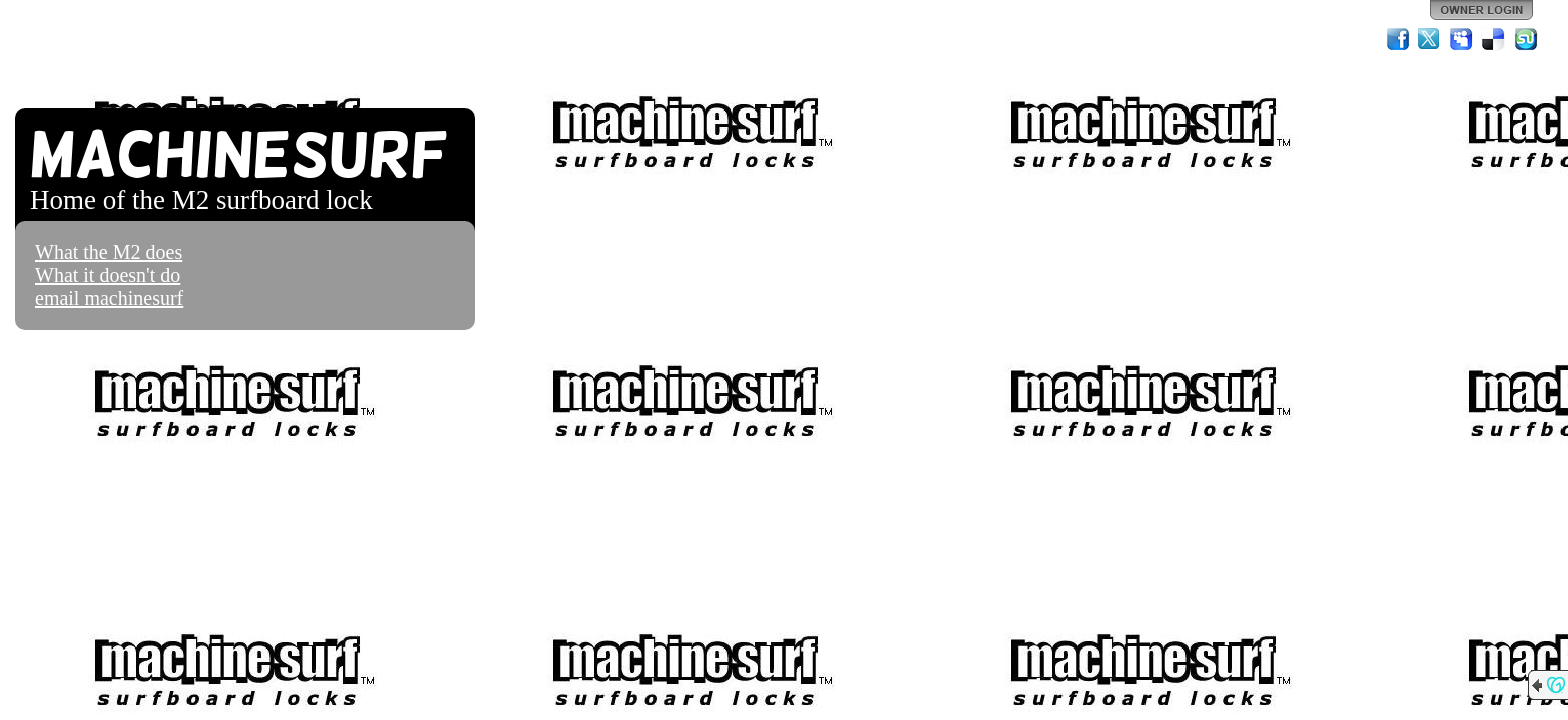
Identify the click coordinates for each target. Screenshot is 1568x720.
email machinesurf (109, 298)
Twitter (1430, 39)
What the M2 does (108, 252)
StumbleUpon (1526, 39)
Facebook (1398, 39)
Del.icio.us (1494, 39)
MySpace (1462, 39)
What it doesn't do (107, 275)
